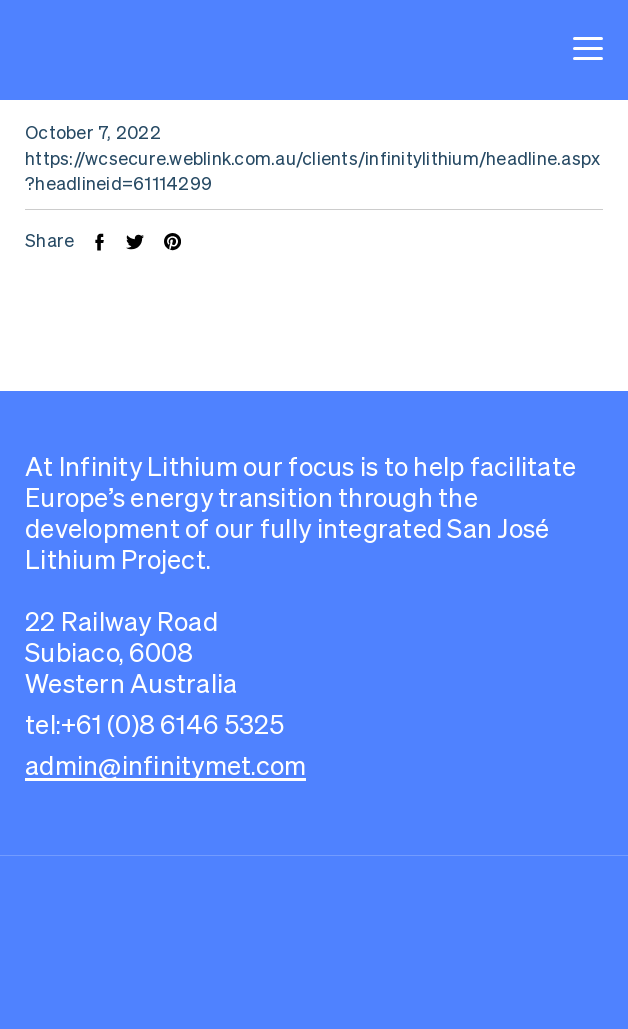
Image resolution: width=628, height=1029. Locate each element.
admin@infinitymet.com (165, 765)
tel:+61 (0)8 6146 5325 (155, 724)
